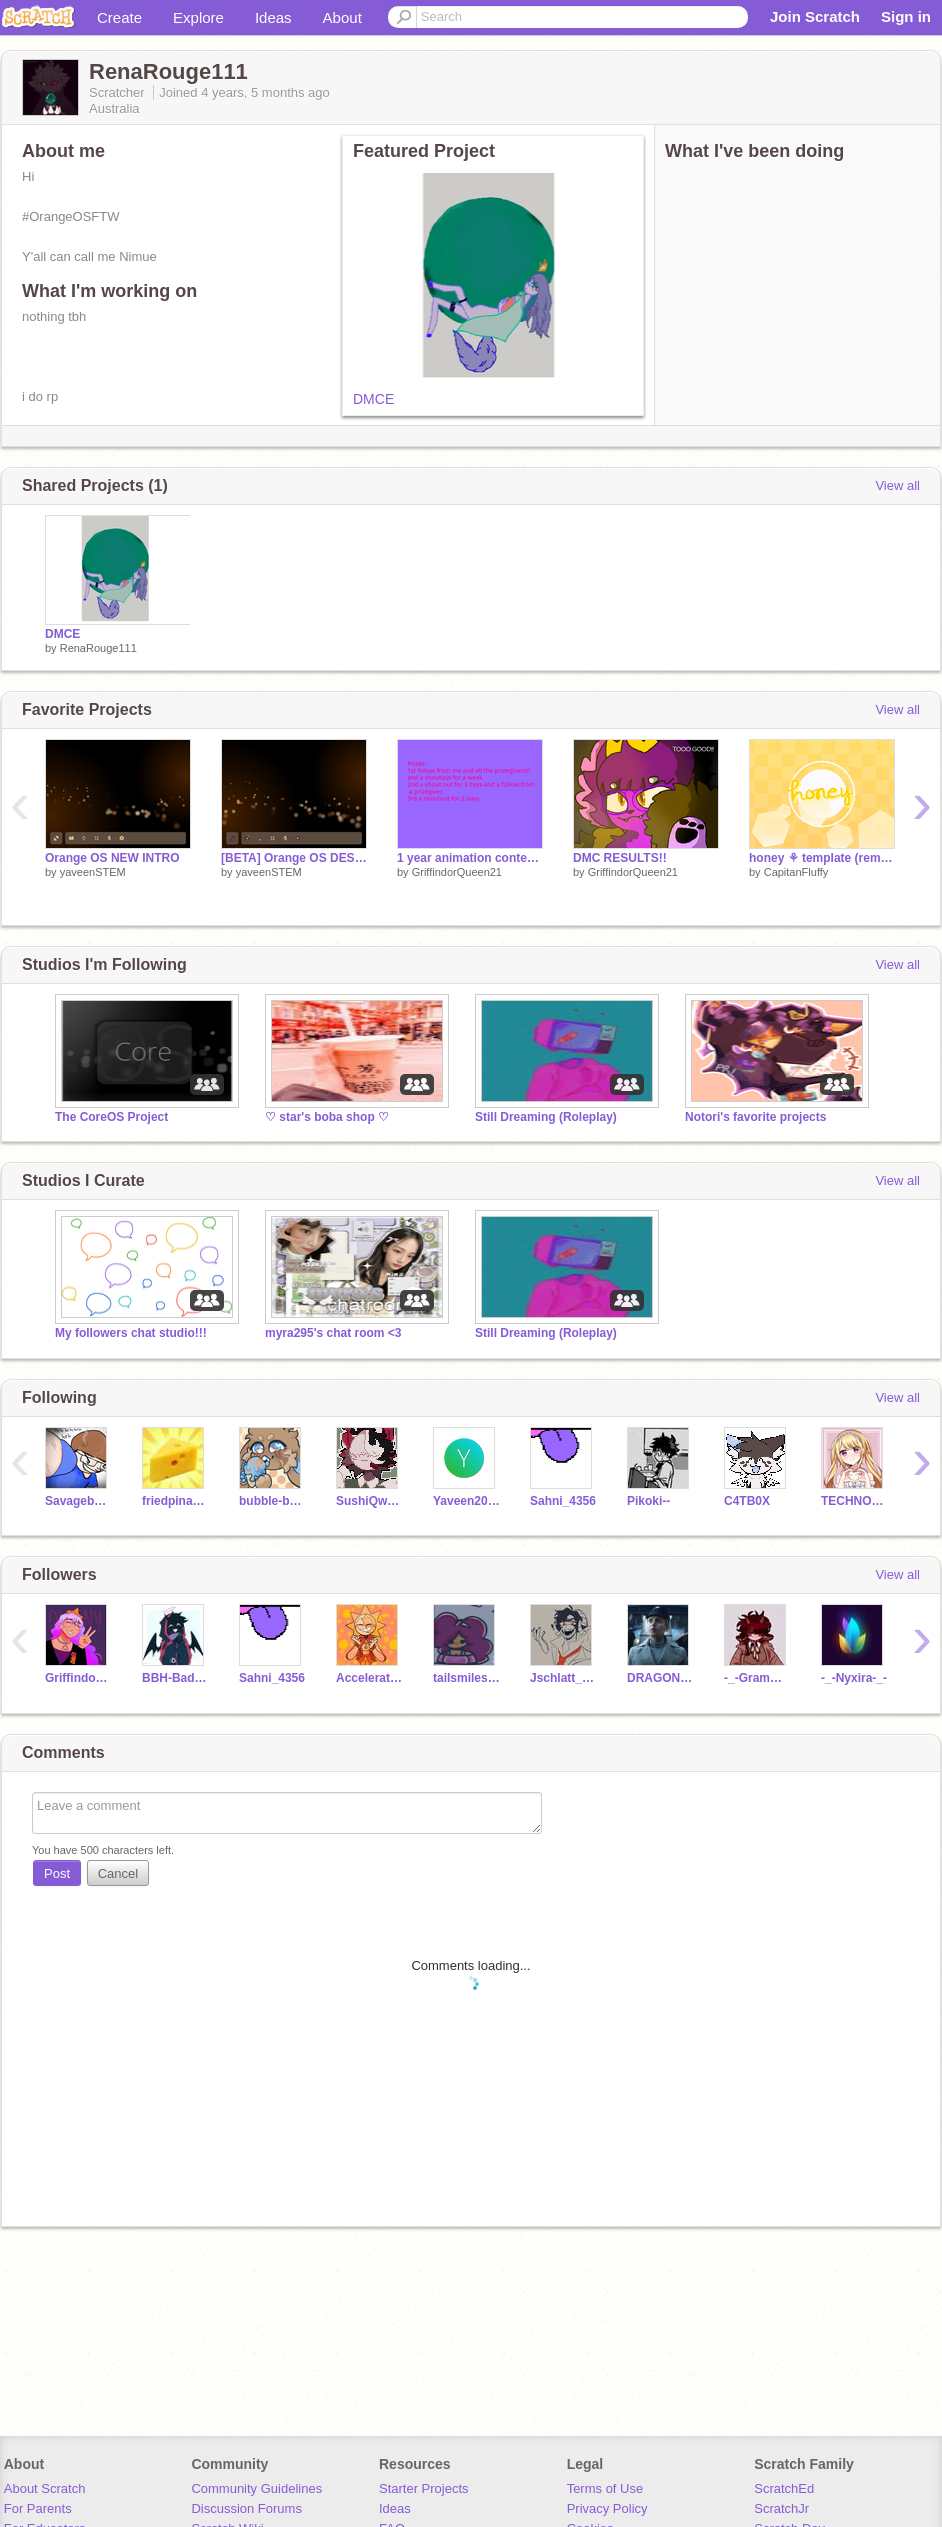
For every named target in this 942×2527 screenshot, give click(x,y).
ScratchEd (784, 2488)
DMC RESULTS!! (620, 858)
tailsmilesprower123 (466, 1678)
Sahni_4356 (563, 1501)
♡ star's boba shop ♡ (327, 1117)
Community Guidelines (256, 2488)
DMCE (373, 399)
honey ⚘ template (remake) (822, 858)
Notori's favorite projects (755, 1117)
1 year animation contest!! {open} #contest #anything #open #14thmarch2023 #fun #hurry (470, 858)
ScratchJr (781, 2508)
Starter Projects (424, 2488)
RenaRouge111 (98, 648)
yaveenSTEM (93, 872)
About (342, 17)
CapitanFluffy (796, 872)
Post (57, 1873)
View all (897, 485)
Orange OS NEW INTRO (112, 858)
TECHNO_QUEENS (854, 1501)
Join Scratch (815, 16)
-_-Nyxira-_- (854, 1678)
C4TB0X (747, 1501)
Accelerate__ (369, 1678)
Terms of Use (605, 2488)
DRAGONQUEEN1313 (660, 1678)
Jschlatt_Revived (563, 1678)
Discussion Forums (246, 2508)
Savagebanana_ (78, 1501)
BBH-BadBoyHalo (175, 1678)
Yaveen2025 (466, 1501)
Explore (198, 17)
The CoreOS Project (111, 1117)
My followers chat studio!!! (131, 1333)
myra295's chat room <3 (333, 1333)
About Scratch (45, 2488)
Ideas (273, 17)
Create (119, 17)
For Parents (38, 2508)
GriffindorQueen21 (457, 872)
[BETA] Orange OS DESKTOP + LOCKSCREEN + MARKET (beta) (294, 858)
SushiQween (369, 1501)
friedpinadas (175, 1501)
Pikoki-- (648, 1501)
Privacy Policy (607, 2508)
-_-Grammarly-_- (757, 1678)
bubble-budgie (272, 1501)
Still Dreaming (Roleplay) (546, 1117)
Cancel (118, 1873)
